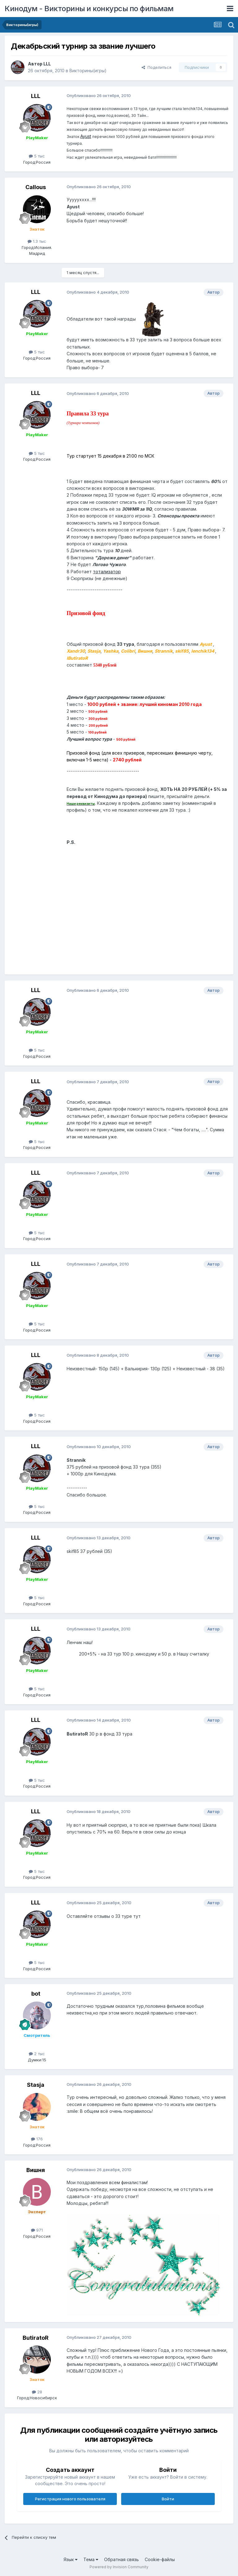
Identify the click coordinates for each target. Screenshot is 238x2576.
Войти (168, 2498)
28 (37, 2391)
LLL (47, 63)
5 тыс (37, 155)
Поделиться (156, 67)
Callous (35, 187)
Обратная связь (121, 2559)
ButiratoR (36, 2337)
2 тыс (37, 2053)
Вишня (35, 2170)
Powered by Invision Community (119, 2567)
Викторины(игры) (88, 70)
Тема (90, 2559)
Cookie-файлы (160, 2559)
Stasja (35, 2085)
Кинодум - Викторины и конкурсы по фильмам (89, 8)
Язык (70, 2559)
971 (37, 2230)
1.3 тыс (37, 241)
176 (37, 2138)
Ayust (85, 136)
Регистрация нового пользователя (70, 2498)
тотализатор (107, 571)
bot (35, 1993)
